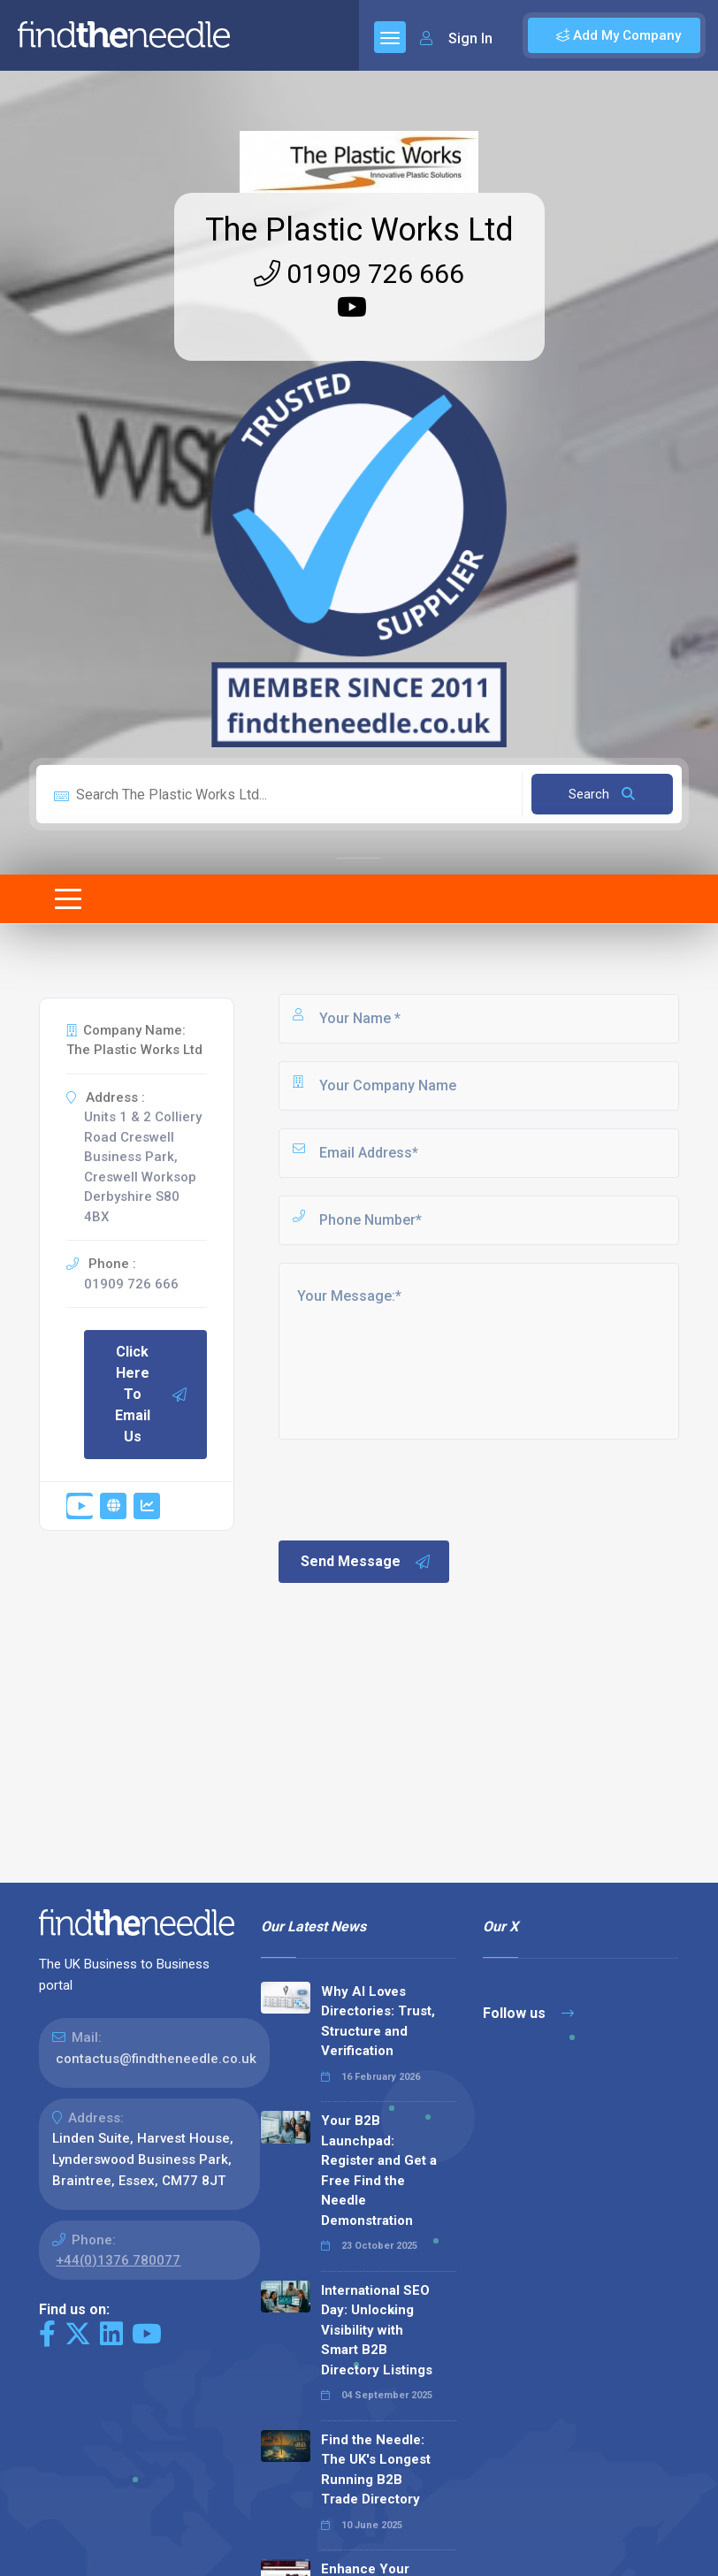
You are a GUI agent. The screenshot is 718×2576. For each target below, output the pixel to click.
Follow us (528, 2013)
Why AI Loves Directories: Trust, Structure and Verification (378, 2022)
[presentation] (410, 1488)
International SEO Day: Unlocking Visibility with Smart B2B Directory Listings (376, 2330)
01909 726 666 (359, 273)
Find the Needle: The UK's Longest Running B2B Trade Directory (376, 2470)
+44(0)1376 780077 (118, 2260)
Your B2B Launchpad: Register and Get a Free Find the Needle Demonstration (379, 2170)
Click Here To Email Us (152, 1394)
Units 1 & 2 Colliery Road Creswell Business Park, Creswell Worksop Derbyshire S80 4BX (143, 1167)
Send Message (366, 1562)
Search (602, 794)
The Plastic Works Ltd (359, 229)
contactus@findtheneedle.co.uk (156, 2059)
